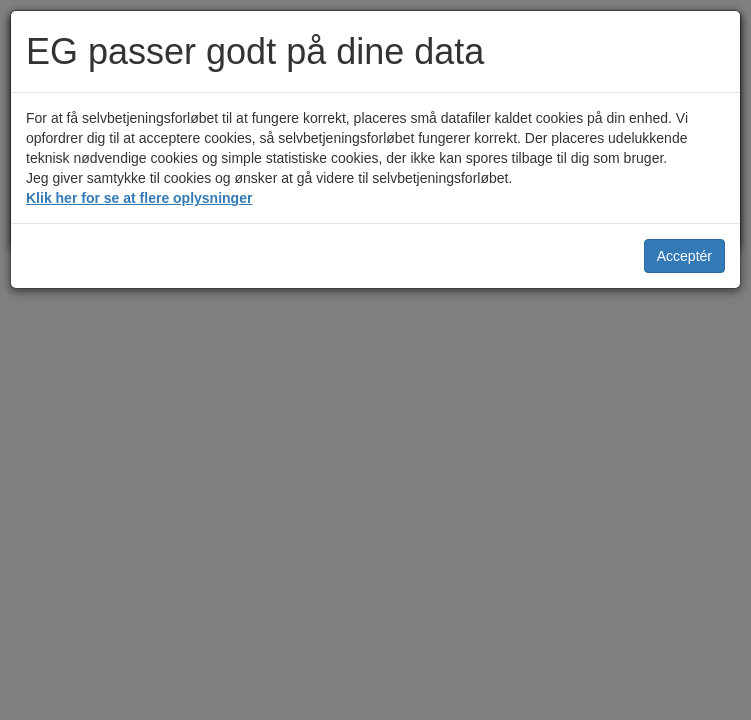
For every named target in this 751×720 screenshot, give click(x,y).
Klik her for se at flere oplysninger (139, 198)
